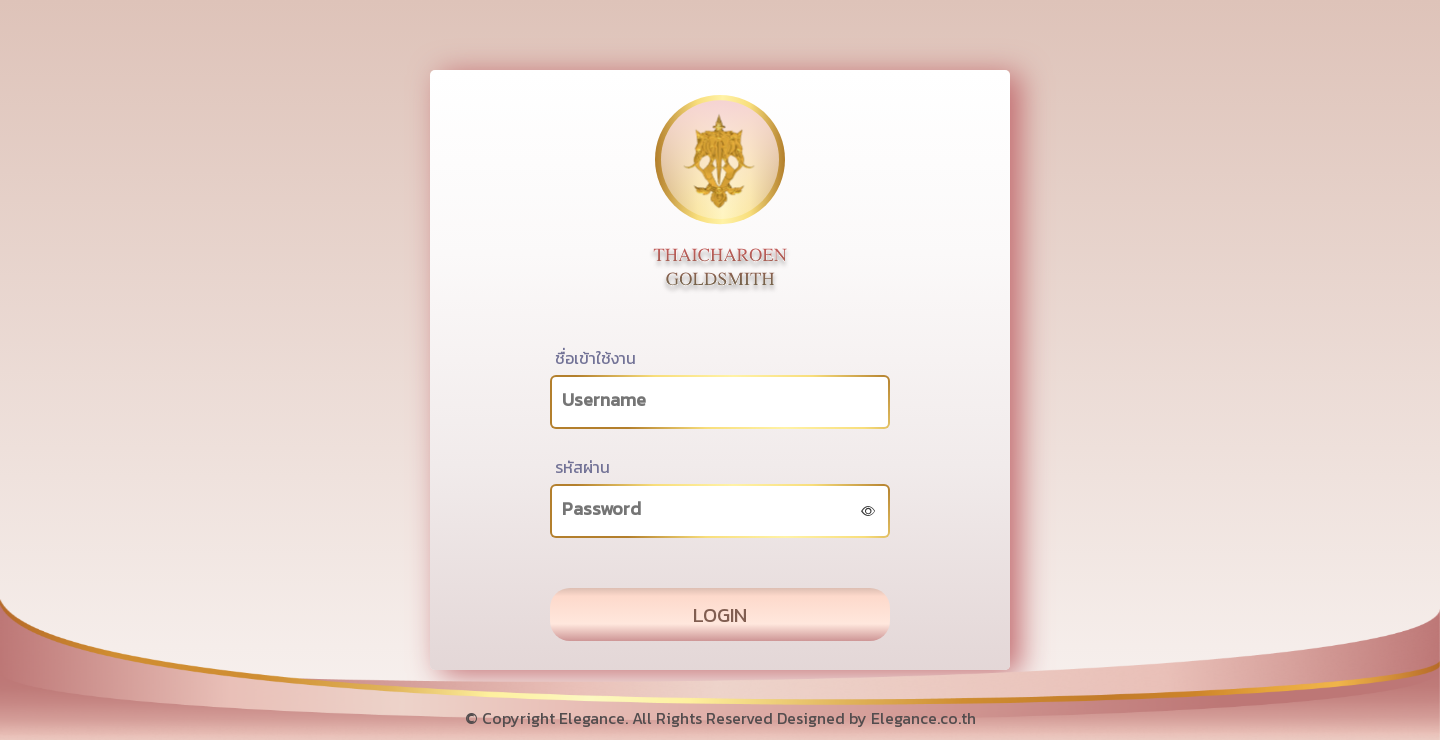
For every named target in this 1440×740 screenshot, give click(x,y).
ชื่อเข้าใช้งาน (595, 358)
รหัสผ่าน (582, 467)
